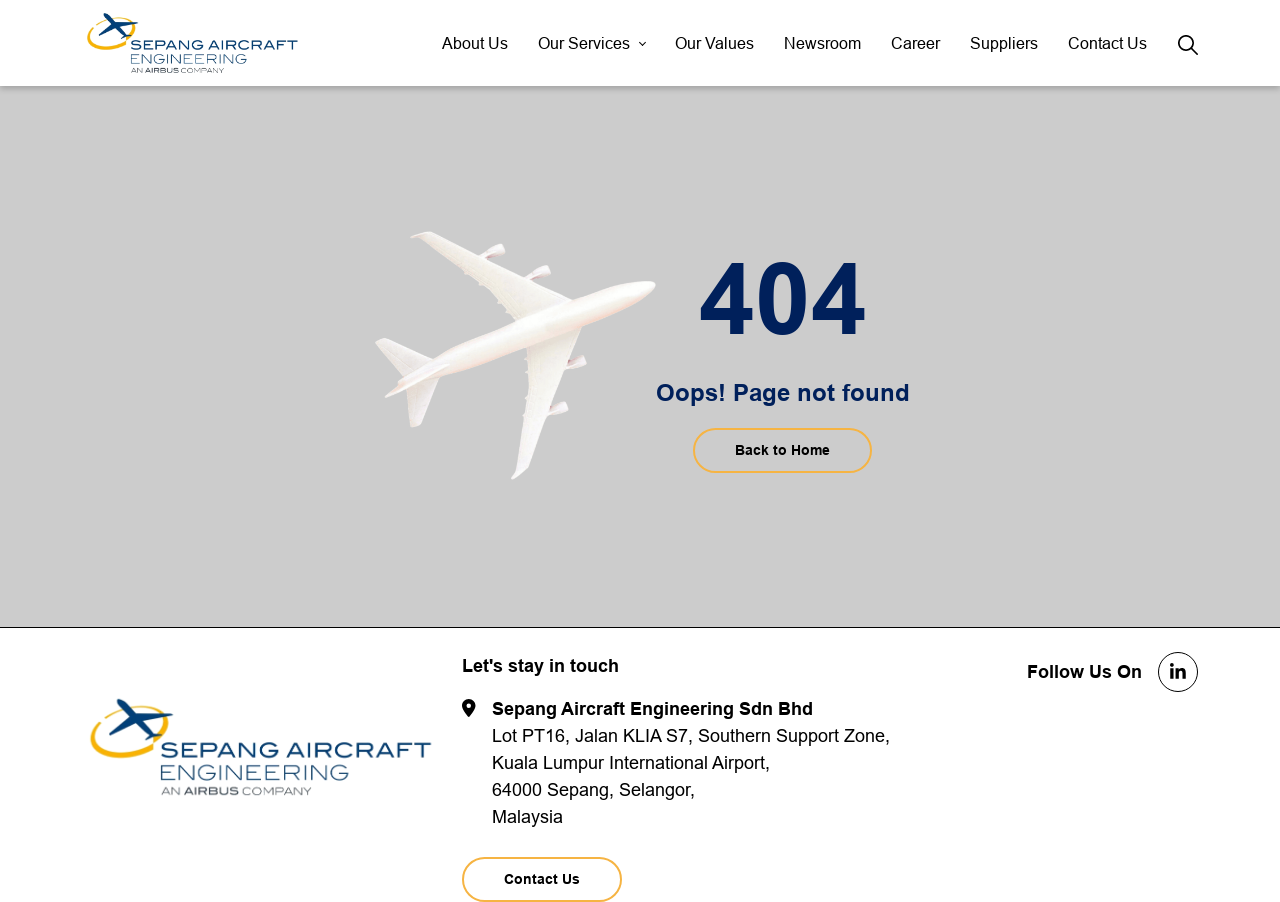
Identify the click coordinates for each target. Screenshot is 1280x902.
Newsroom (822, 43)
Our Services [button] (584, 43)
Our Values (714, 43)
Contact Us (1107, 43)
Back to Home (782, 450)
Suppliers (1004, 43)
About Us (475, 43)
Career (915, 43)
